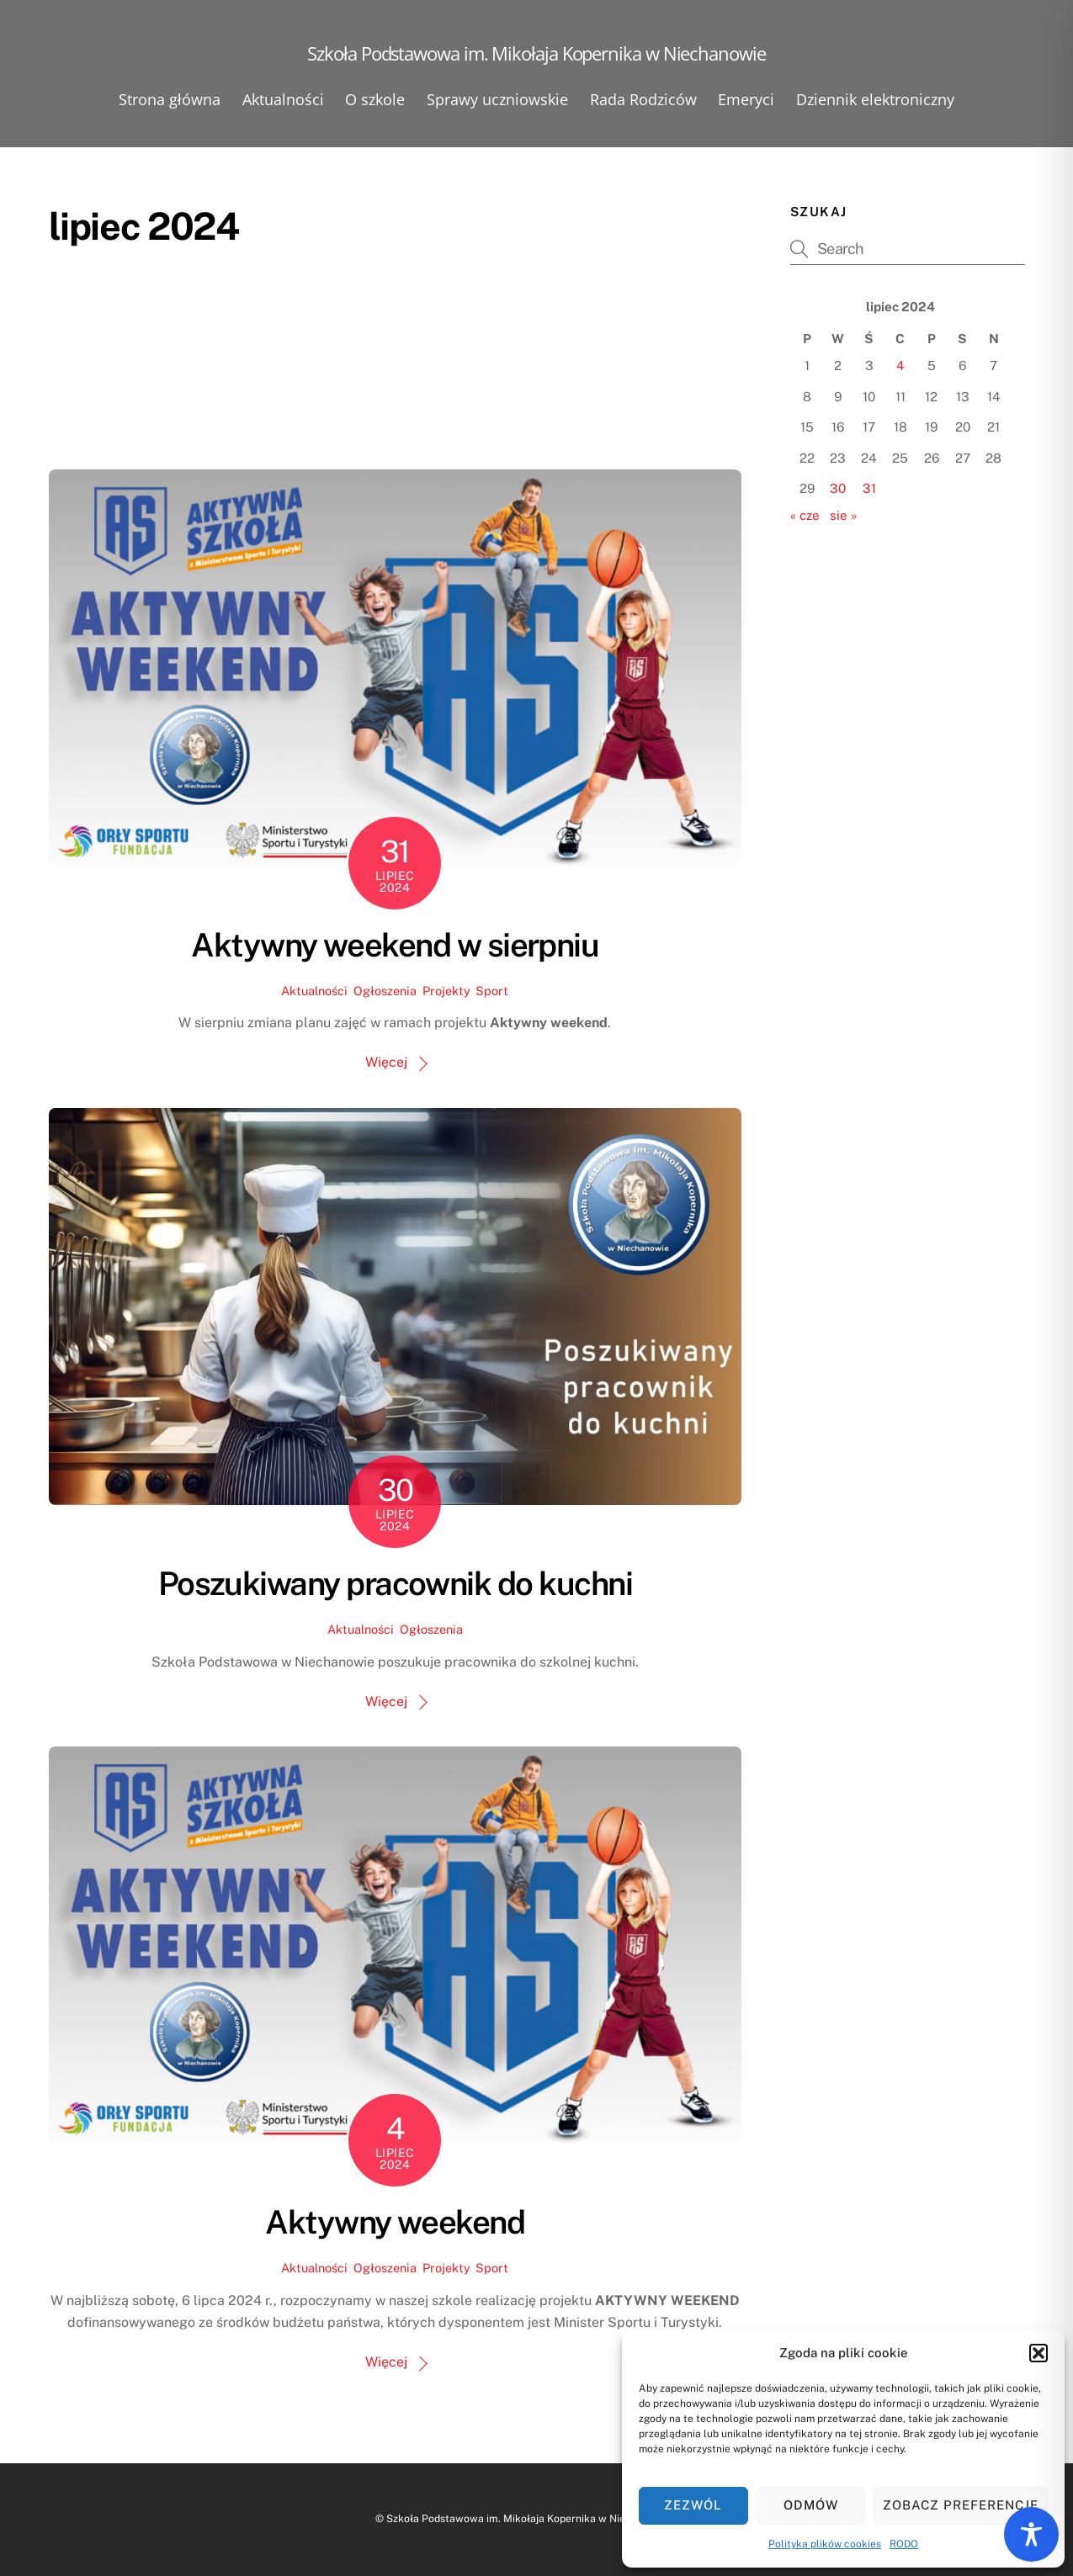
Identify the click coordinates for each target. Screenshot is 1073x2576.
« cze (805, 515)
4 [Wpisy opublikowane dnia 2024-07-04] (900, 365)
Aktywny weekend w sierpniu (394, 945)
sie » (843, 515)
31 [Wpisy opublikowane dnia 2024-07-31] (869, 488)
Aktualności (283, 99)
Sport (491, 990)
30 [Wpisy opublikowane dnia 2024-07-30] (838, 488)
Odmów (811, 2505)
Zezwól (693, 2505)
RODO (904, 2544)
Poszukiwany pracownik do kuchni (395, 1584)
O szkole (375, 99)
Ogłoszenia (385, 990)
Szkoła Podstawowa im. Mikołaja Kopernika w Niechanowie (529, 2518)
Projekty (446, 990)
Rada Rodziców (643, 99)
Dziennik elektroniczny (875, 99)
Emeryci (746, 99)
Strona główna (169, 99)
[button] (1038, 2353)
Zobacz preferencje (960, 2505)
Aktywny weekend (394, 2222)
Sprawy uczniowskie (497, 99)
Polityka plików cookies (824, 2544)
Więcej (386, 1062)
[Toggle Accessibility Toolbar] (1031, 2534)
